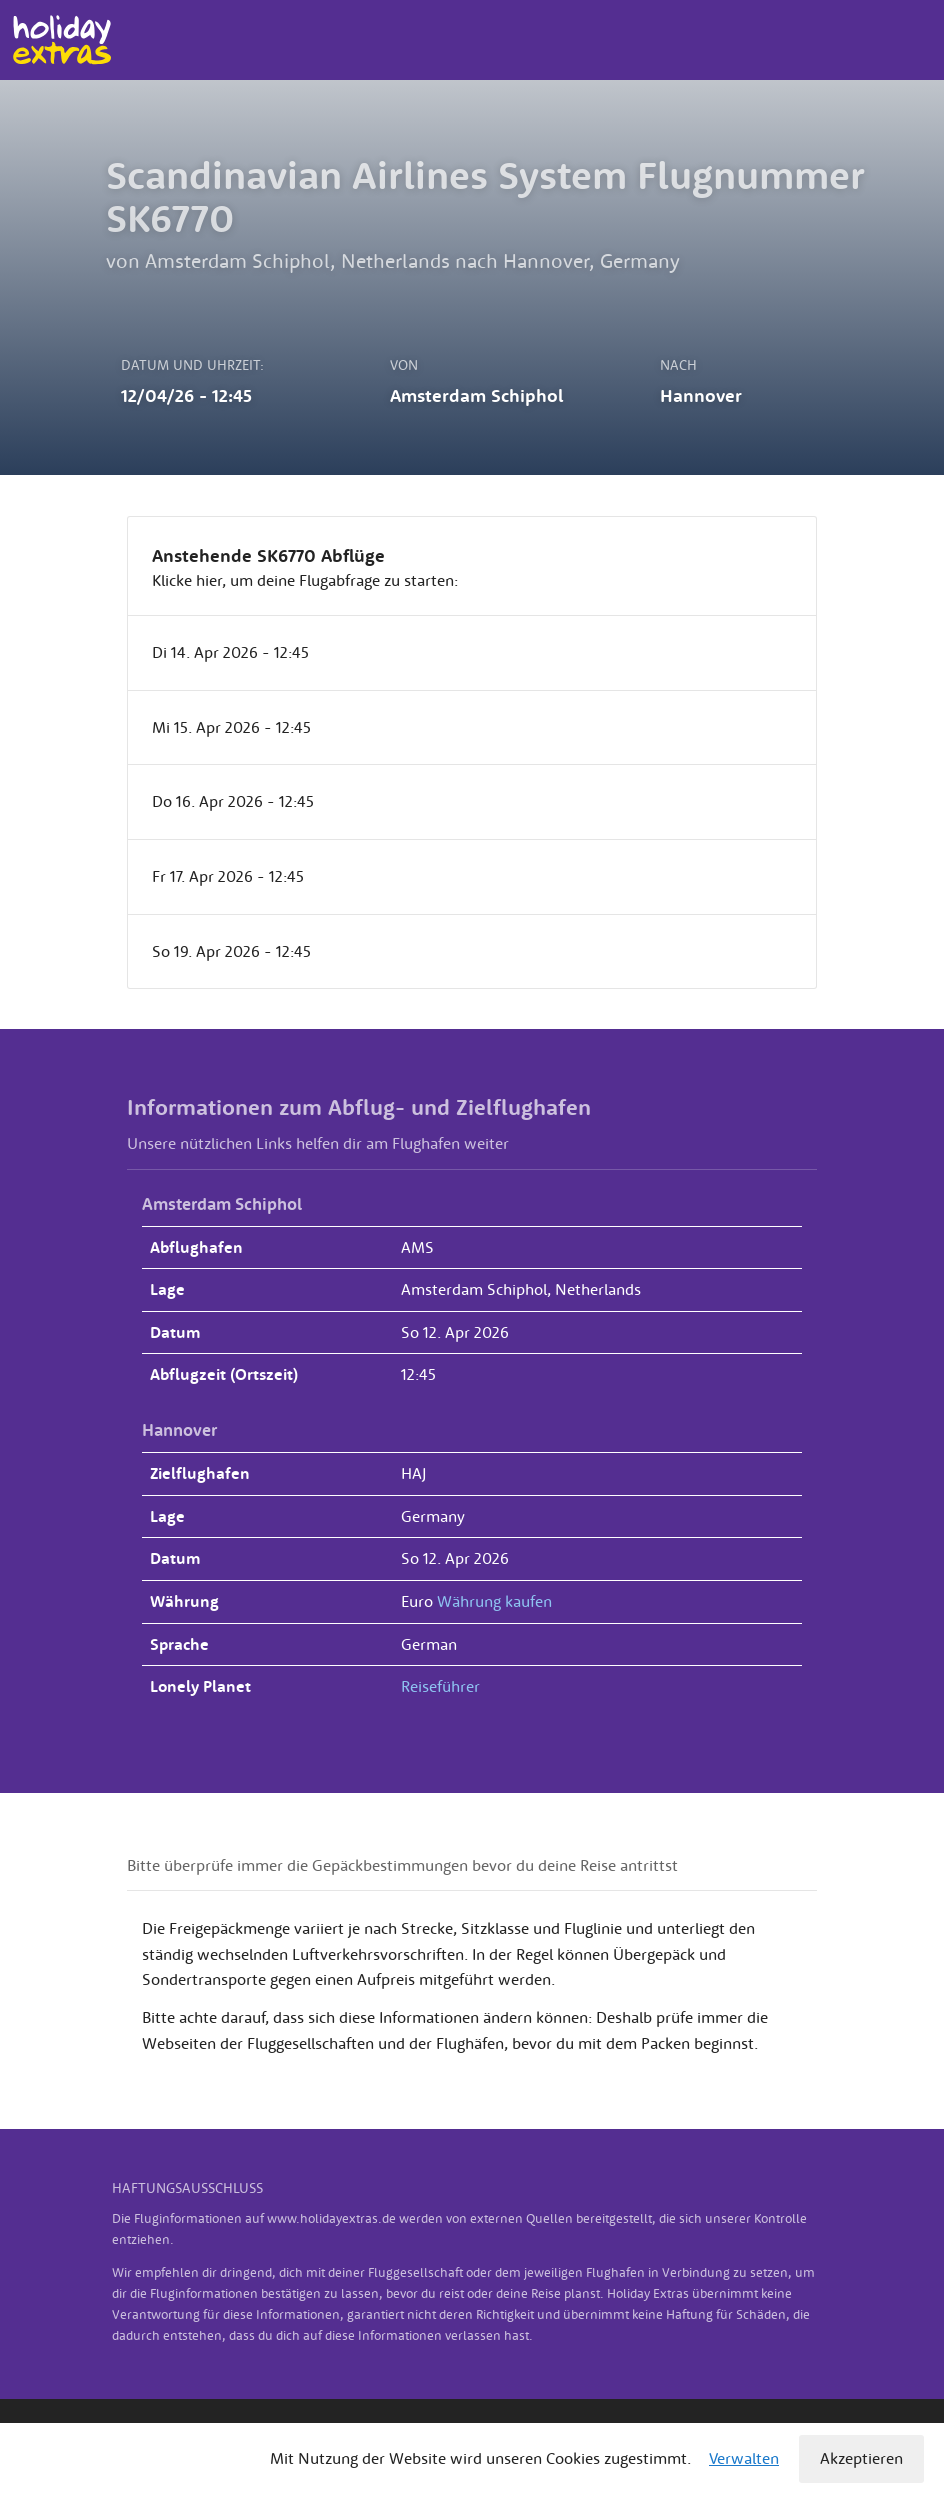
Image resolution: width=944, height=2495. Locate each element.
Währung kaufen (494, 1601)
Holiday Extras (61, 40)
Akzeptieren (861, 2458)
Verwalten (744, 2458)
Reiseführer (440, 1686)
